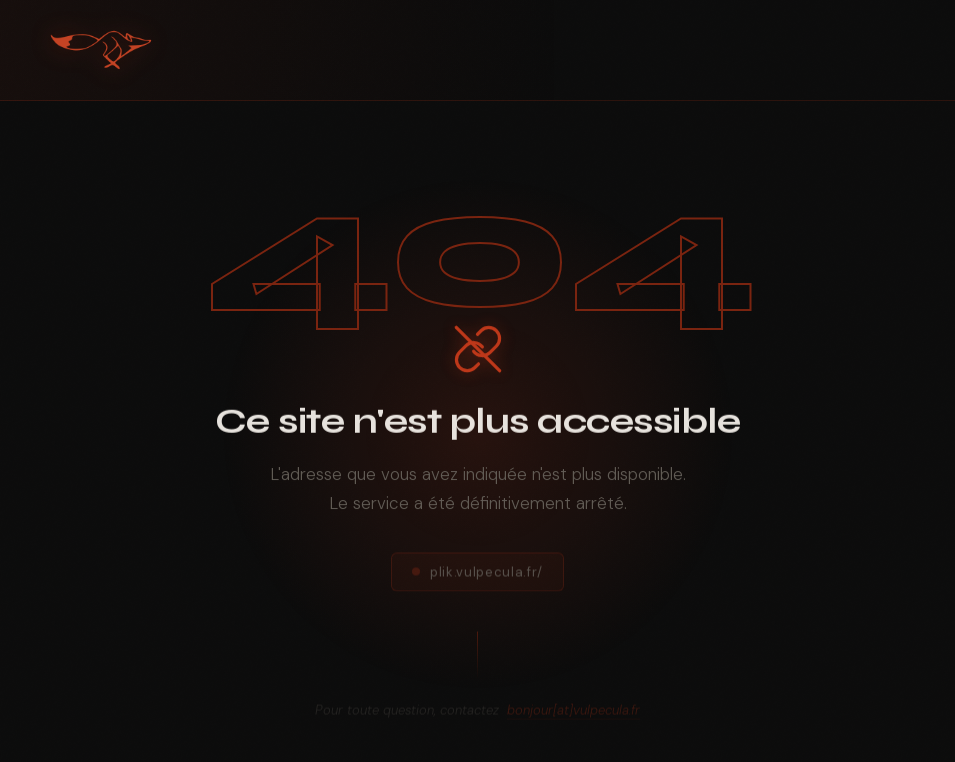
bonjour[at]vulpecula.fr (573, 715)
